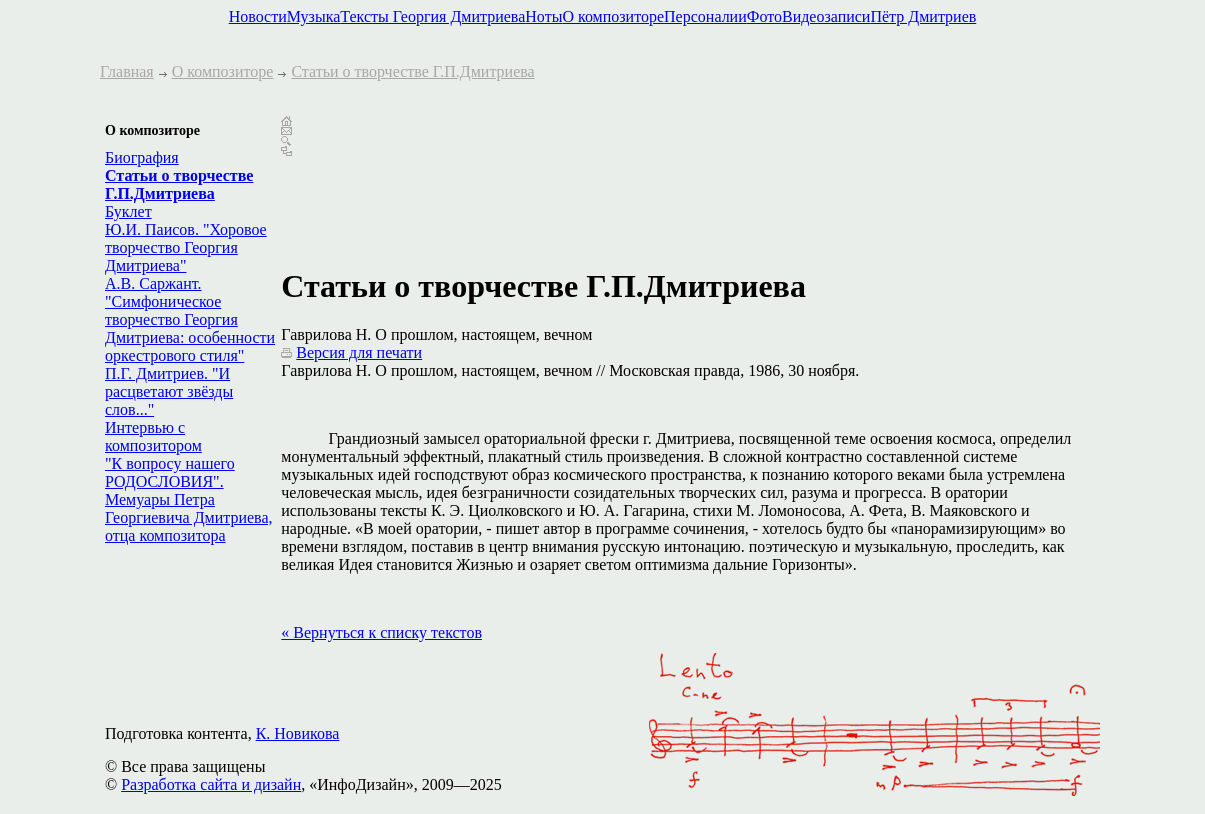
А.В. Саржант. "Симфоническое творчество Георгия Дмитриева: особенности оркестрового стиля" (190, 319)
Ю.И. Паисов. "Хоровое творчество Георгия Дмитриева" (186, 247)
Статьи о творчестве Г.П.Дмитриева (412, 71)
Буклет (128, 211)
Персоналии (705, 16)
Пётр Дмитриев (923, 16)
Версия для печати (359, 352)
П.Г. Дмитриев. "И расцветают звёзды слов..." (169, 391)
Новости (258, 16)
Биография (142, 157)
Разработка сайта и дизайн (211, 784)
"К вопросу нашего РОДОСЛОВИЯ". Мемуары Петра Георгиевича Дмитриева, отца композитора (189, 499)
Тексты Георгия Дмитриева (432, 16)
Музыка (314, 16)
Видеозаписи (826, 16)
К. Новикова (298, 733)
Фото (764, 16)
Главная (127, 71)
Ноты (543, 16)
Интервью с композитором (153, 436)
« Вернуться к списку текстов (381, 632)
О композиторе (613, 16)
